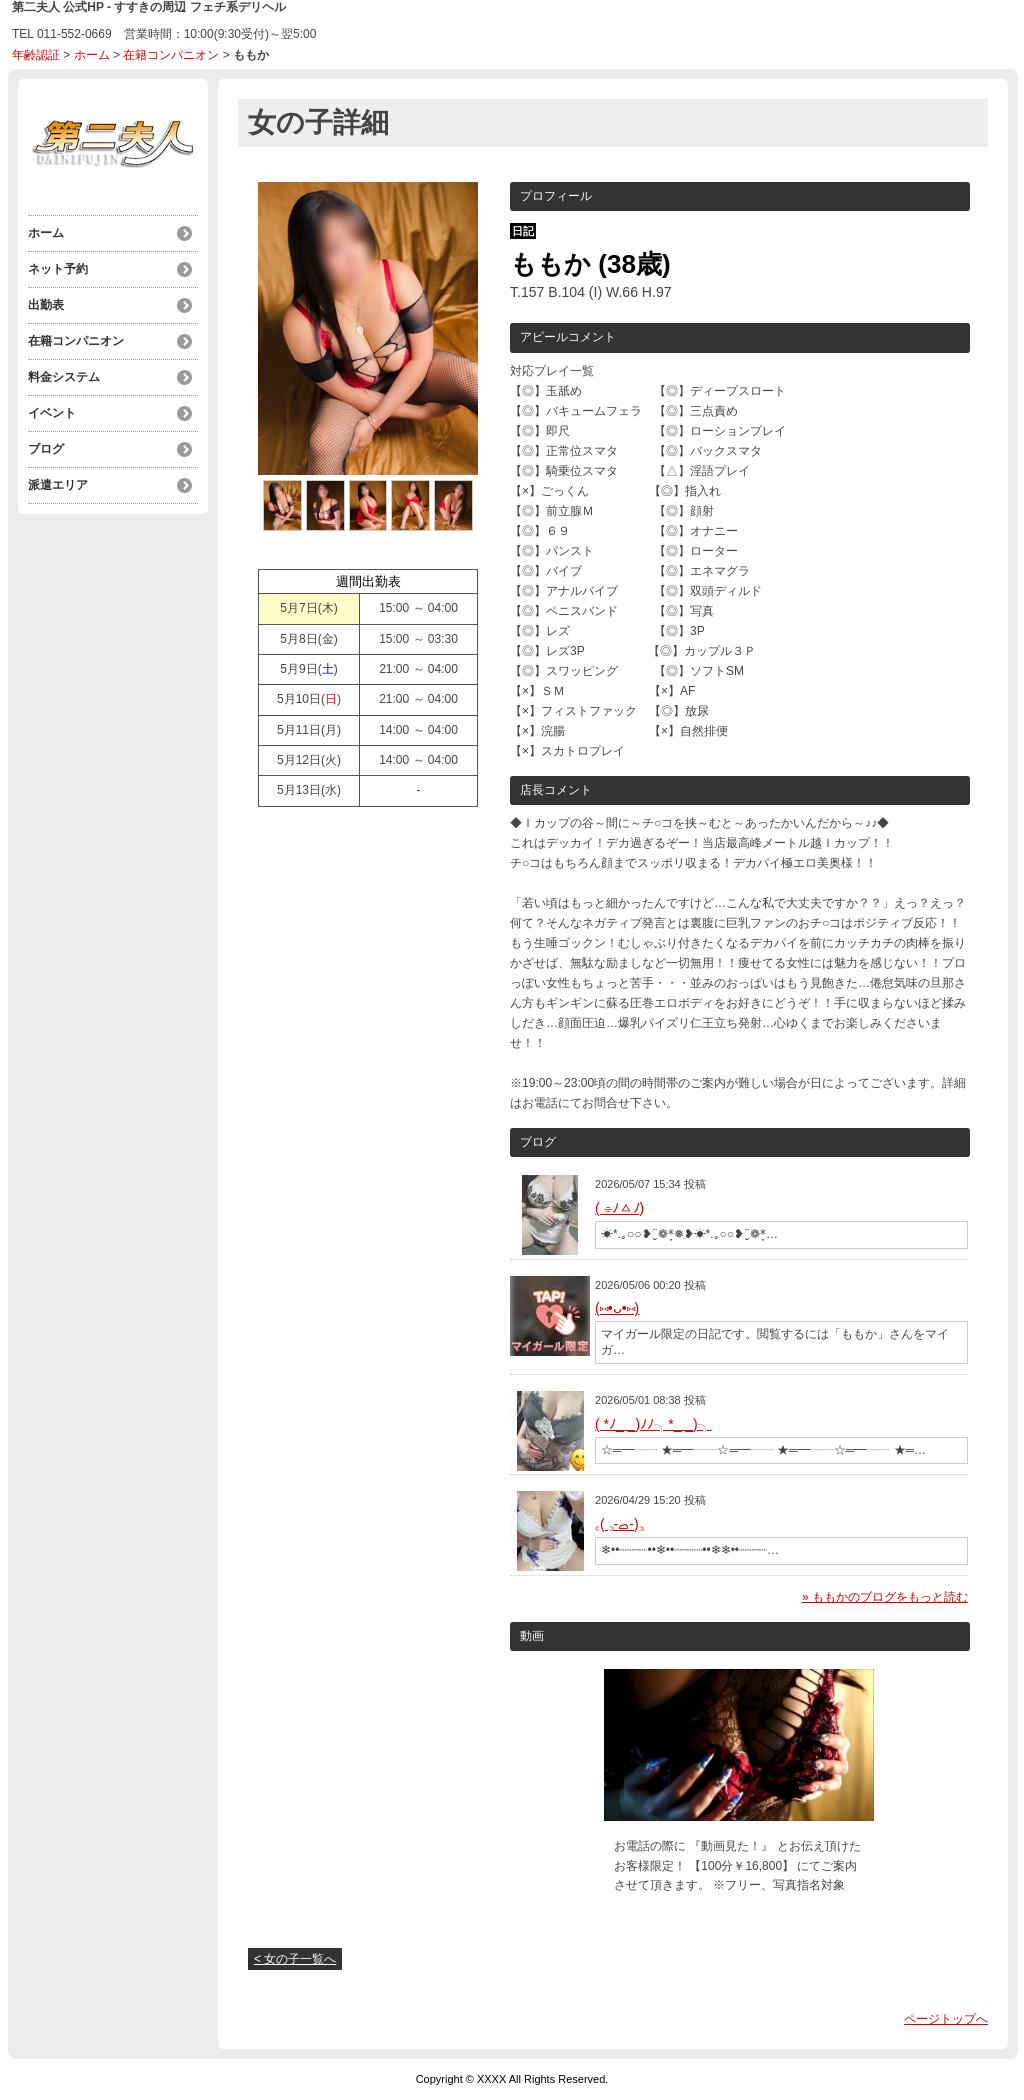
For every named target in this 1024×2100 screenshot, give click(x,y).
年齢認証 (36, 55)
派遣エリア (58, 485)
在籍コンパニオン (171, 55)
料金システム (64, 377)
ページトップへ (946, 2019)
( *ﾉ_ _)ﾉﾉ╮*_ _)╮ (653, 1424)
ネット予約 (58, 269)
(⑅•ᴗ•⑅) (617, 1308)
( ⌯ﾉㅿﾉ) (619, 1208)
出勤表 (46, 305)
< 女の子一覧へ (295, 1959)
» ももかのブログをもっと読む (885, 1597)
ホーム (92, 55)
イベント (52, 413)
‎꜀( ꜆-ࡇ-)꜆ (619, 1524)
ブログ (46, 449)
